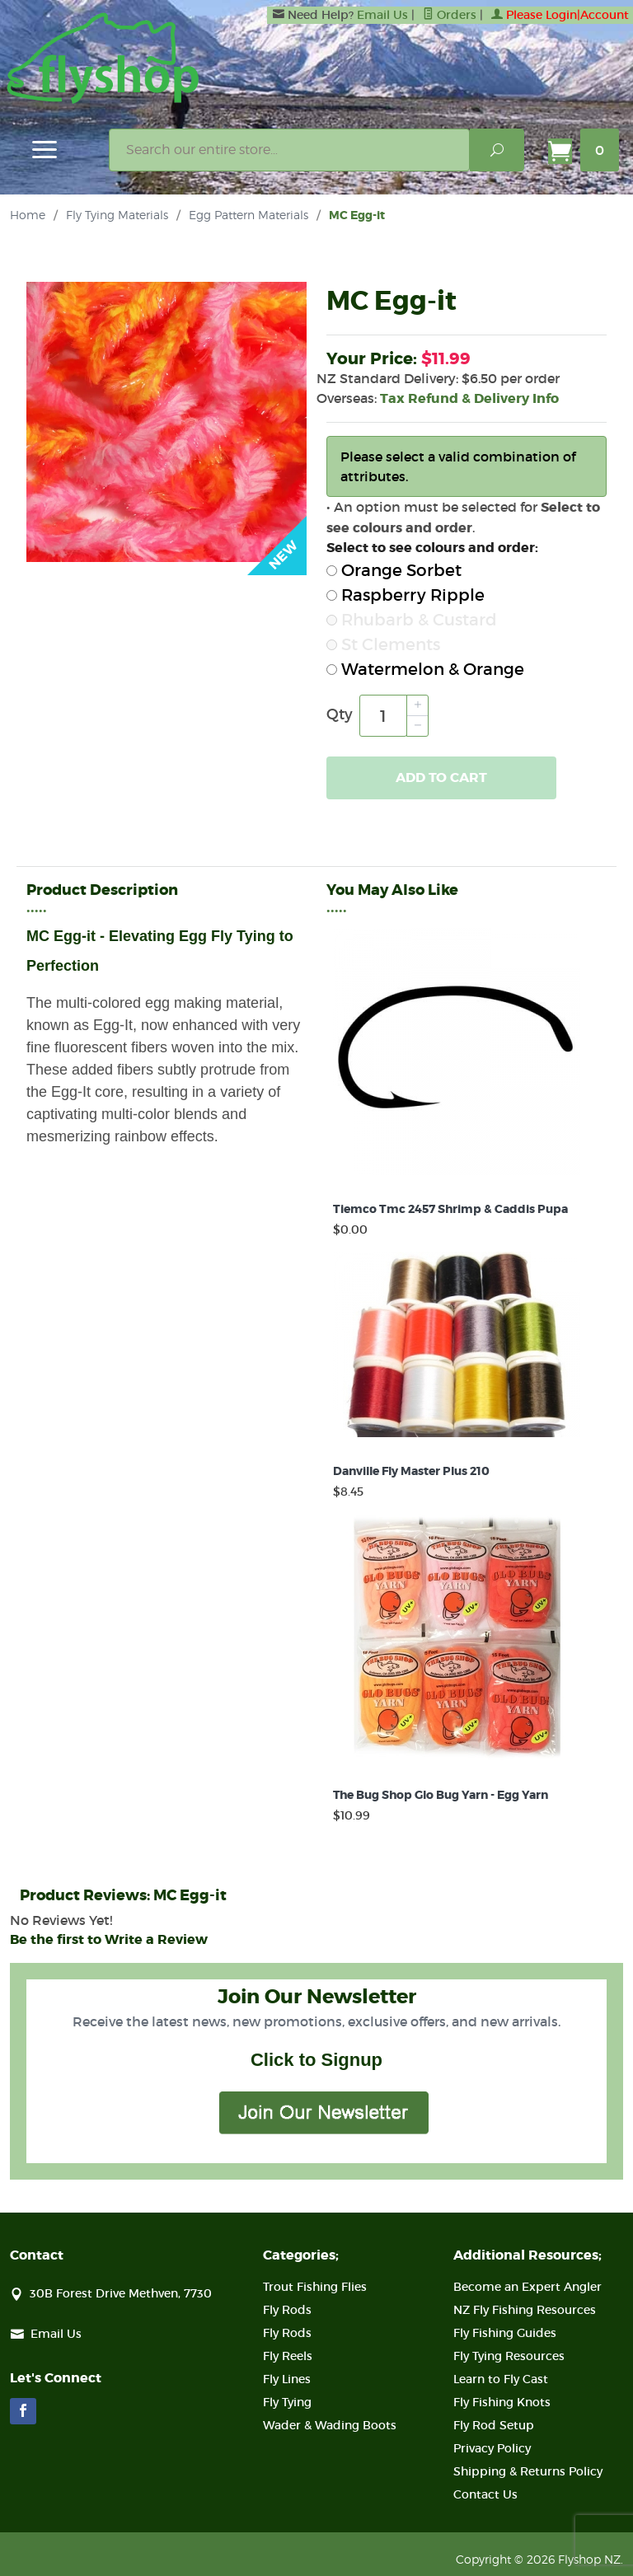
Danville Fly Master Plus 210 (411, 1471)
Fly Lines (287, 2379)
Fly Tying (287, 2402)
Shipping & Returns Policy (528, 2471)
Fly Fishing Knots (502, 2402)
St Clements (383, 644)
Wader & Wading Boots (329, 2425)
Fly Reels (287, 2356)
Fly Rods (287, 2309)
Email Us (382, 14)
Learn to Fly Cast (500, 2379)
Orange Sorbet (394, 570)
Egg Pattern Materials (248, 215)
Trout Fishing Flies (315, 2286)
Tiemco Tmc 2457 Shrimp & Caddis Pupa (450, 1208)
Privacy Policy (492, 2448)
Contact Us (485, 2494)
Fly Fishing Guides (504, 2332)
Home (27, 215)
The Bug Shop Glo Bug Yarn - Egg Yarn (440, 1794)
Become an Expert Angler (527, 2286)
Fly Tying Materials (117, 215)
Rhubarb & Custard (411, 620)
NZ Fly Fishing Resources (524, 2309)
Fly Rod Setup (493, 2425)
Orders (449, 14)
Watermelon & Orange (425, 669)
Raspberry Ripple (405, 595)
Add (441, 777)
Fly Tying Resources (509, 2356)
